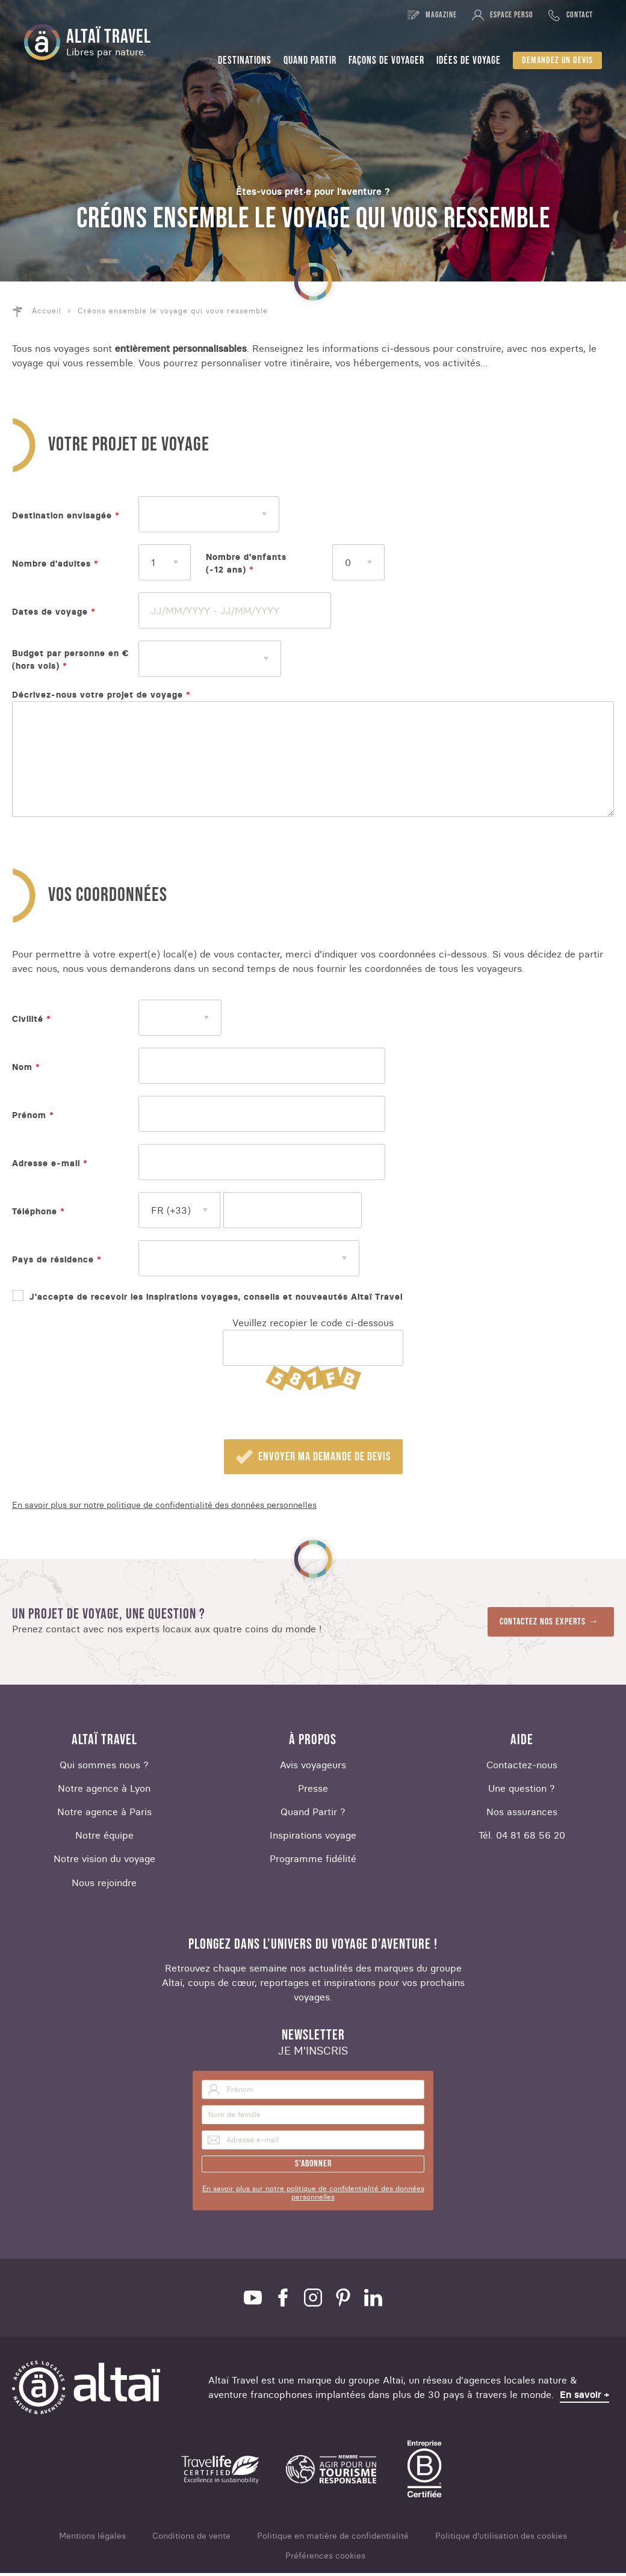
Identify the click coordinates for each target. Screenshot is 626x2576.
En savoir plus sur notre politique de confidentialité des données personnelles (164, 1508)
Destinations (244, 60)
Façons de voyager (386, 60)
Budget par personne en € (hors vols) (70, 659)
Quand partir (310, 60)
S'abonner (313, 2166)
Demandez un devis (557, 60)
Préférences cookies (325, 2559)
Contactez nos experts (543, 1625)
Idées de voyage (468, 60)
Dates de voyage (50, 611)
